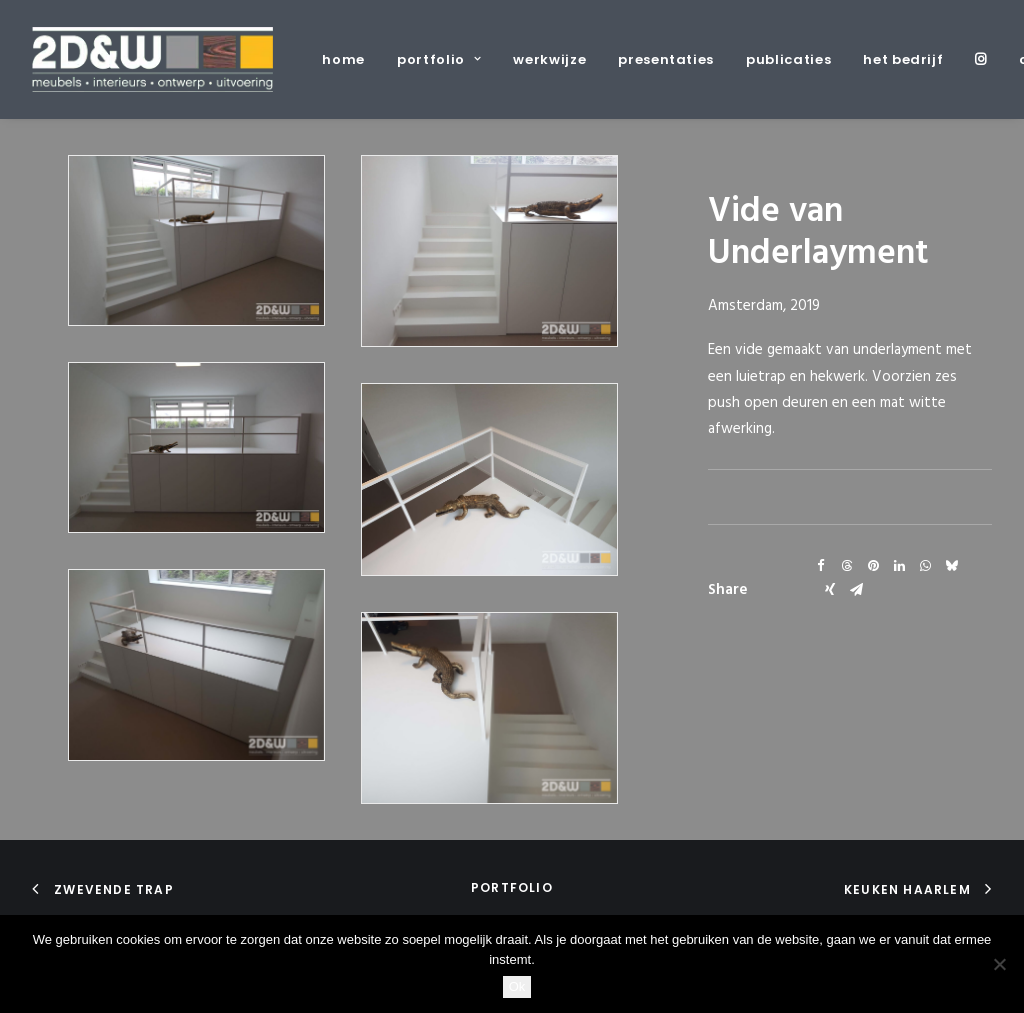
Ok (517, 986)
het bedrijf (903, 59)
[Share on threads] (847, 566)
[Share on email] (856, 590)
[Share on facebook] (821, 566)
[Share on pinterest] (873, 566)
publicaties (788, 59)
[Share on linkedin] (899, 566)
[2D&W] (152, 59)
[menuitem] (350, 59)
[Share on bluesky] (951, 566)
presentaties (666, 59)
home (343, 59)
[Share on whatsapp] (925, 566)
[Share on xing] (830, 590)
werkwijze (549, 59)
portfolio (439, 59)
